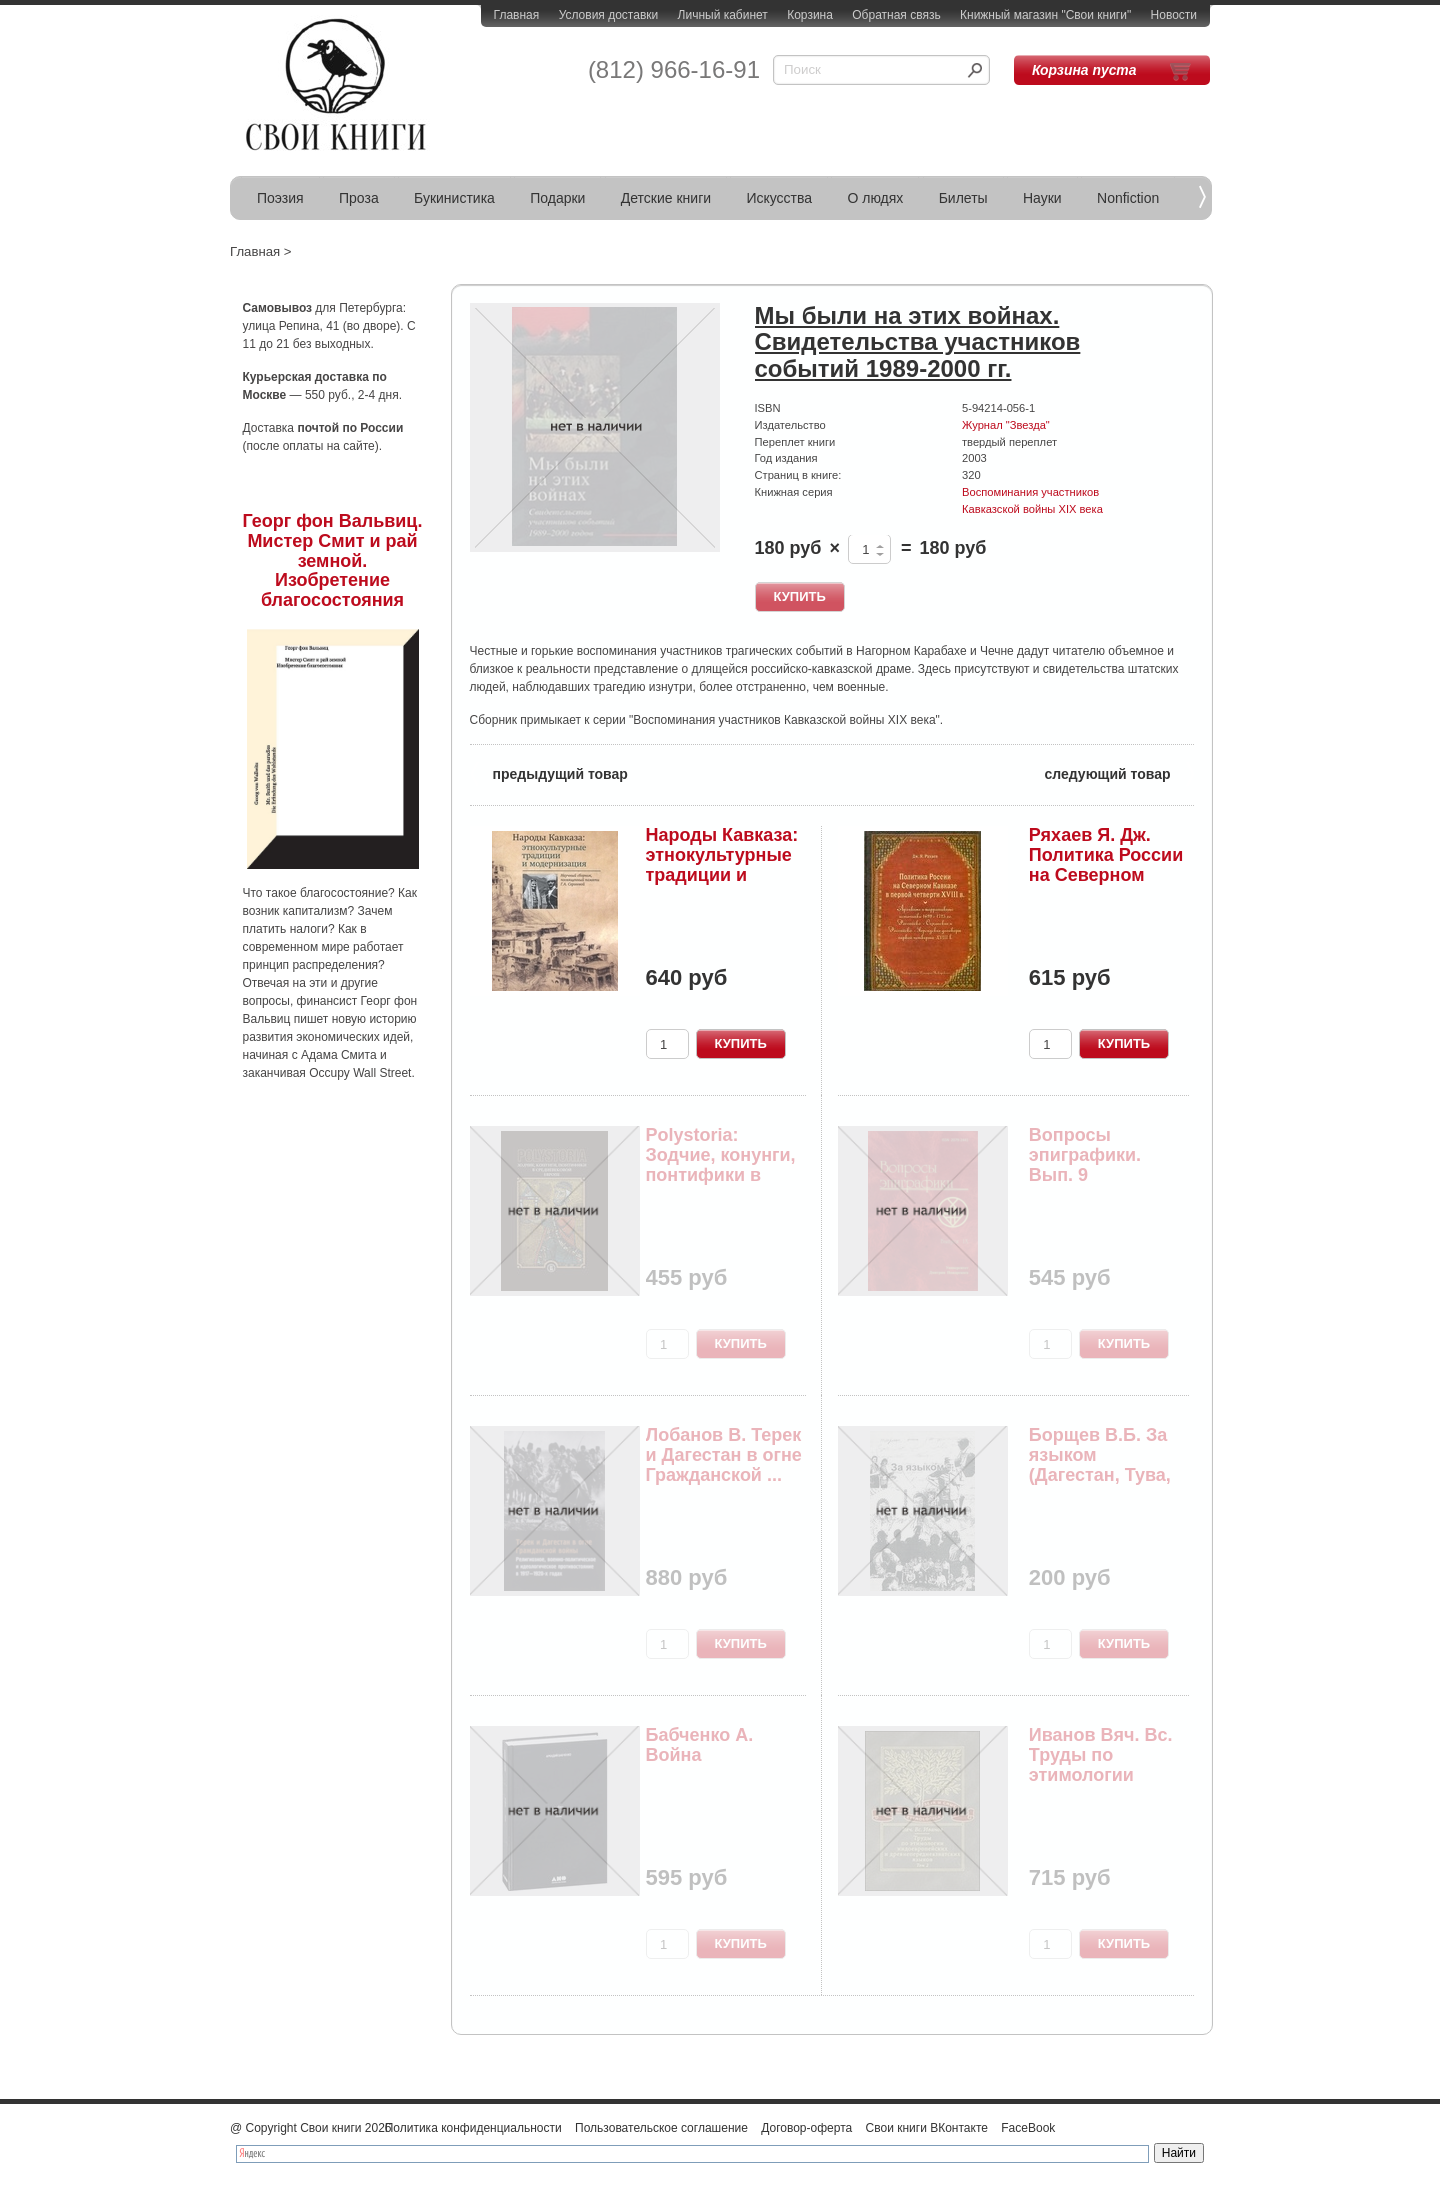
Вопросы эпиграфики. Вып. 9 (1085, 1155)
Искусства (779, 198)
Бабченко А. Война (700, 1745)
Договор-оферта (806, 2128)
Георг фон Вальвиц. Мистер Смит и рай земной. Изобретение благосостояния (333, 560)
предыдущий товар (549, 772)
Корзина (810, 15)
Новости (1174, 15)
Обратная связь (896, 15)
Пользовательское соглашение (661, 2128)
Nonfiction (1128, 198)
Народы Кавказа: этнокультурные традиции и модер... (722, 864)
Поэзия (280, 198)
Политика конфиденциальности (473, 2128)
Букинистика (454, 198)
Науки (1042, 198)
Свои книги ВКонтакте (927, 2128)
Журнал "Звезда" (1006, 425)
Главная (517, 15)
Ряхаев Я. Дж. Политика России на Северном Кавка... (1106, 864)
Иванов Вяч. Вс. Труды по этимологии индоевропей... (1101, 1764)
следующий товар (1119, 772)
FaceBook (1028, 2128)
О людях (875, 198)
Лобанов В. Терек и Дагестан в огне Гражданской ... (724, 1455)
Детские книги (666, 198)
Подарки (557, 198)
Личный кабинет (723, 15)
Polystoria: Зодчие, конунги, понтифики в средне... (721, 1164)
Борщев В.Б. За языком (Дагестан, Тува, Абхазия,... (1100, 1464)
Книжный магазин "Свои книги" (1045, 15)
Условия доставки (609, 15)
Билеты (963, 198)
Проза (359, 198)
